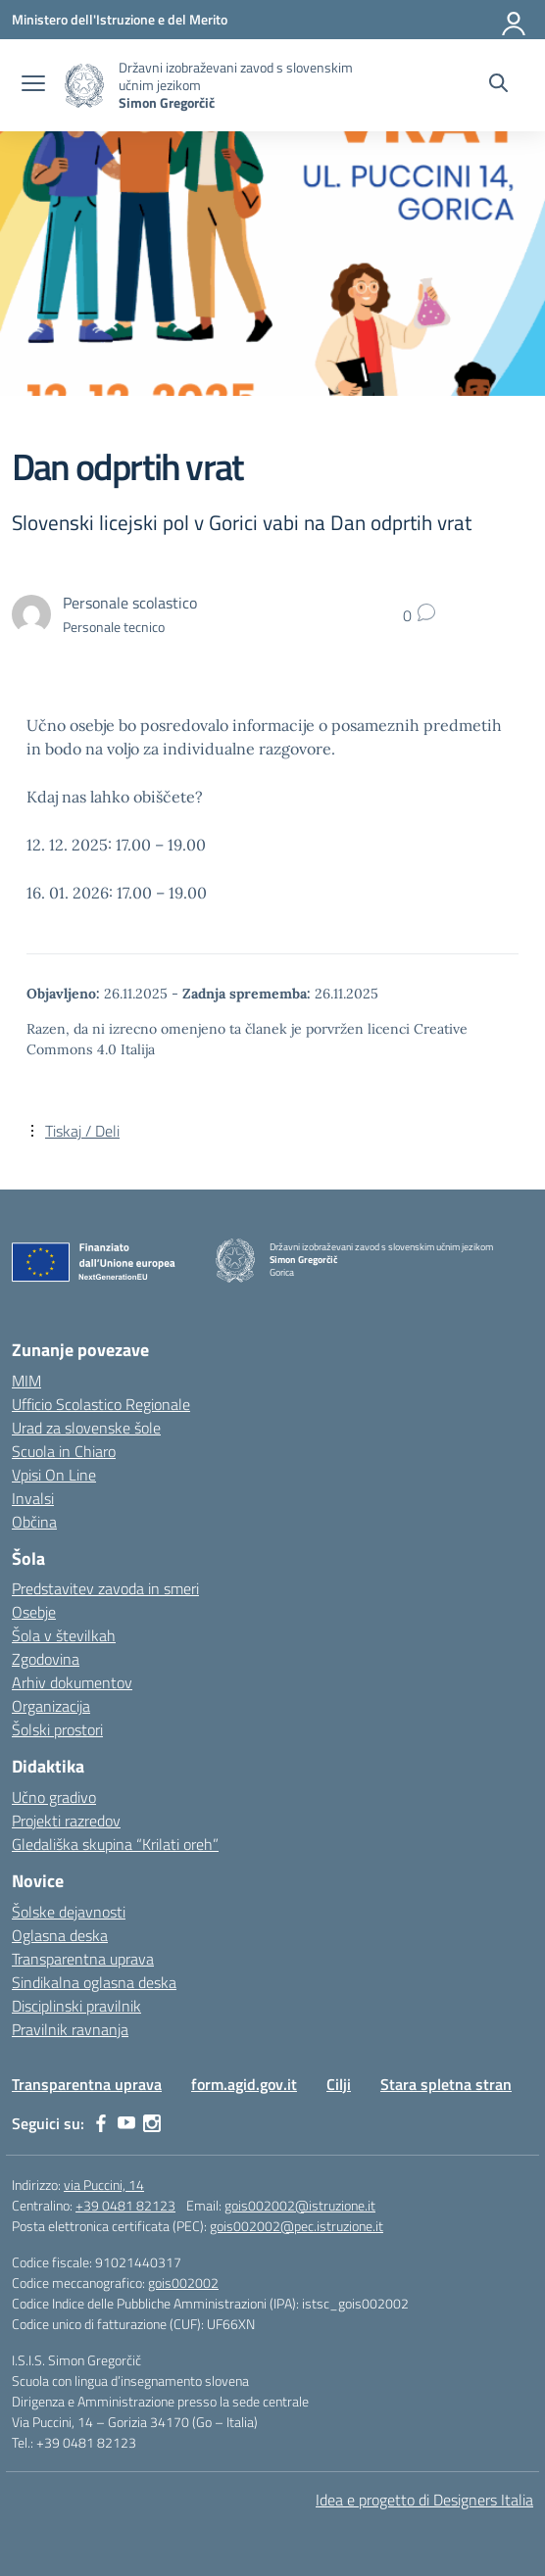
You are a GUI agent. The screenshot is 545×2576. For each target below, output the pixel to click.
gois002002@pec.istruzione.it (296, 2225)
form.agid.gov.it (244, 2084)
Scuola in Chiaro (64, 1451)
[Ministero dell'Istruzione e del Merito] (119, 19)
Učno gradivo (54, 1797)
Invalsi (33, 1498)
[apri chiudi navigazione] (33, 85)
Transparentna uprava (83, 1958)
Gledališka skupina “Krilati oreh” (115, 1844)
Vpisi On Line (54, 1474)
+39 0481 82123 (125, 2205)
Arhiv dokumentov (72, 1682)
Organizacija (51, 1706)
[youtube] (126, 2123)
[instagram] (152, 2123)
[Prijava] (514, 19)
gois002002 (183, 2282)
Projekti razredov (66, 1820)
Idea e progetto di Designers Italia (424, 2499)
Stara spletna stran (446, 2084)
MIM (26, 1380)
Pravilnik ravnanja (70, 2029)
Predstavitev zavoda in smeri (105, 1588)
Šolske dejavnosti (68, 1911)
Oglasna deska (60, 1935)
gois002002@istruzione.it (299, 2205)
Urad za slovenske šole (86, 1427)
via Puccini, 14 (104, 2184)
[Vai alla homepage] (84, 86)
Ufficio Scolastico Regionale (101, 1404)
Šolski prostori (57, 1729)
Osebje (34, 1612)
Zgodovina (45, 1659)
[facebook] (101, 2123)
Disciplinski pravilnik (76, 2005)
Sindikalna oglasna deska (94, 1982)
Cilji (338, 2084)
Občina (34, 1521)
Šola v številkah (64, 1635)
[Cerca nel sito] (498, 85)
